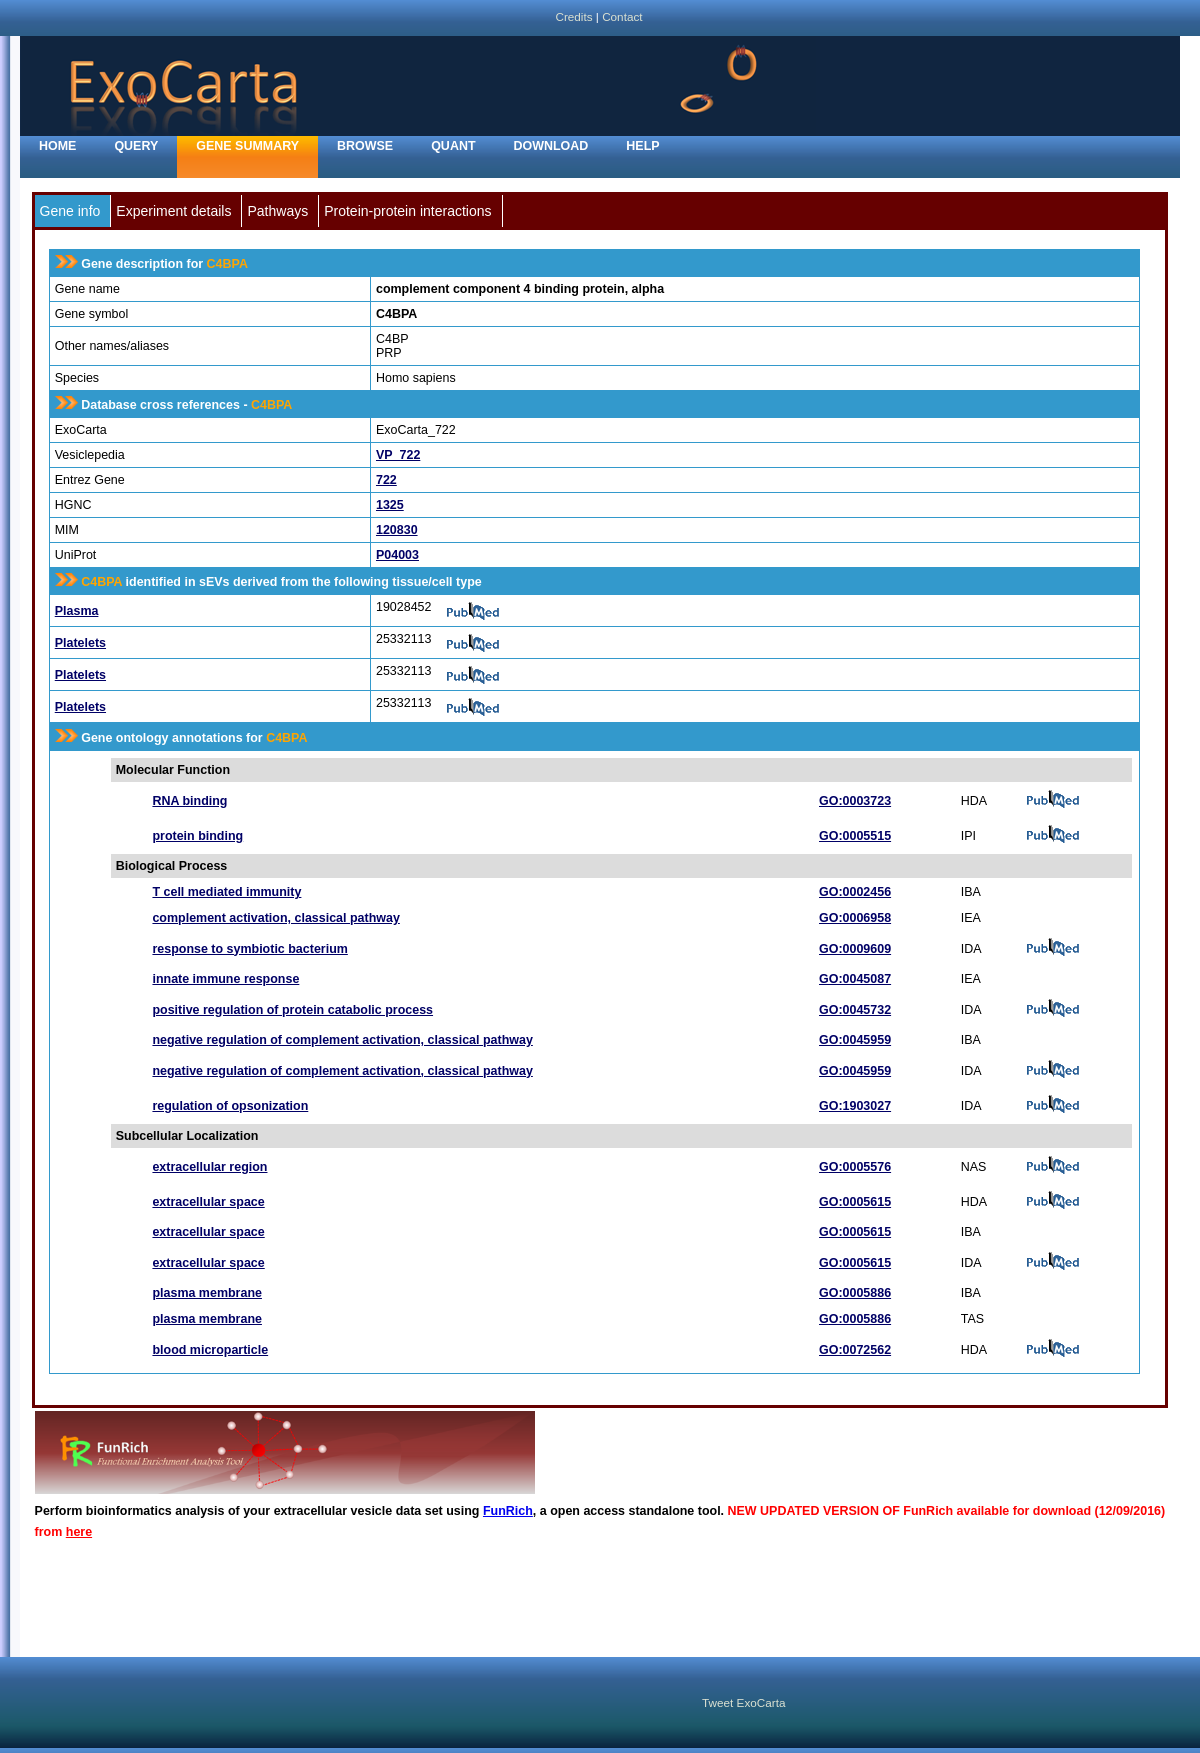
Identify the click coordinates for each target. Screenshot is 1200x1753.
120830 (397, 530)
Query (136, 146)
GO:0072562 (855, 1350)
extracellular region (209, 1167)
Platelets (80, 643)
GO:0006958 (855, 918)
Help (642, 146)
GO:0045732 (855, 1010)
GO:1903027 (855, 1106)
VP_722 (398, 455)
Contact (622, 16)
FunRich (508, 1511)
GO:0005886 (855, 1293)
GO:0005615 (855, 1202)
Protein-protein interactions (407, 211)
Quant (453, 146)
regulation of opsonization (230, 1106)
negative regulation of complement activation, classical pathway (342, 1040)
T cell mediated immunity (226, 892)
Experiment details (173, 211)
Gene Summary (247, 146)
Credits (573, 16)
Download (551, 146)
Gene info (70, 211)
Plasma (77, 611)
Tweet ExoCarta (743, 1702)
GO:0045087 (855, 979)
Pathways (277, 211)
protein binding (197, 836)
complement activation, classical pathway (275, 918)
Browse (365, 146)
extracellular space (208, 1202)
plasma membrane (207, 1293)
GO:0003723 (855, 801)
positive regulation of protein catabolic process (292, 1010)
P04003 (397, 555)
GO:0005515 (855, 836)
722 (386, 480)
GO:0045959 (855, 1040)
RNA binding (189, 801)
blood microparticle (210, 1350)
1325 (390, 505)
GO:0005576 (855, 1167)
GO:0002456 (855, 892)
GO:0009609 (855, 949)
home (57, 146)
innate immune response (225, 979)
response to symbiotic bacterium (249, 949)
